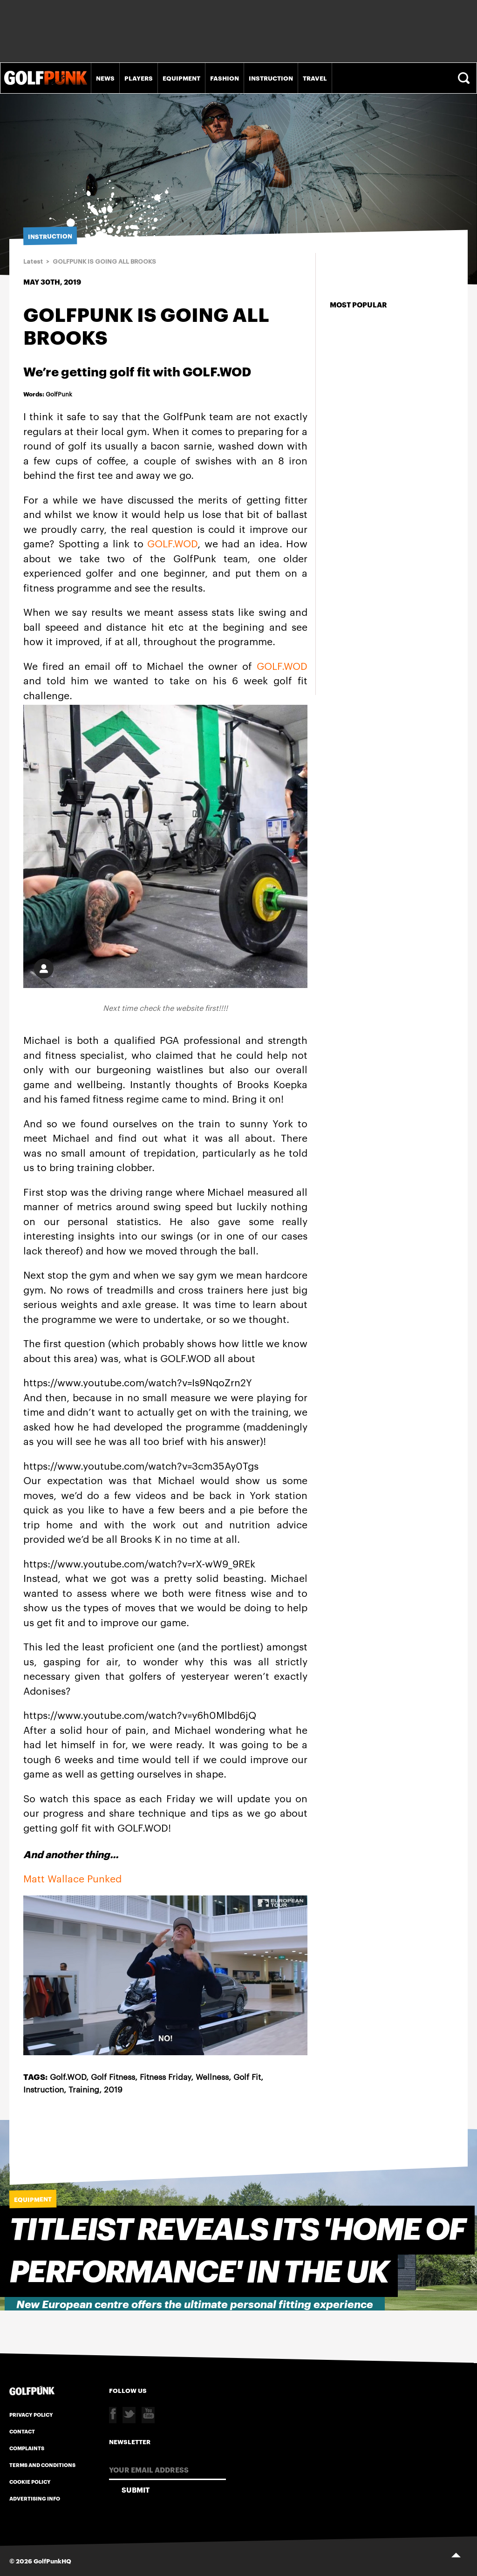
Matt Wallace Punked (72, 1878)
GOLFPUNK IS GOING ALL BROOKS (104, 262)
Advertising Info (34, 2498)
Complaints (26, 2448)
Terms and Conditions (42, 2464)
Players (138, 78)
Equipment (181, 78)
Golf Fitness (113, 2076)
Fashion (224, 78)
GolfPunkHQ (52, 2560)
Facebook (112, 2415)
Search (465, 78)
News (105, 78)
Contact (22, 2431)
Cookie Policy (30, 2481)
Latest (33, 262)
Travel (315, 78)
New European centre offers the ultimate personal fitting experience (194, 2304)
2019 (113, 2088)
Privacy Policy (31, 2414)
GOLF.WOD (172, 543)
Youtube (148, 2415)
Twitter (129, 2415)
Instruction (271, 78)
